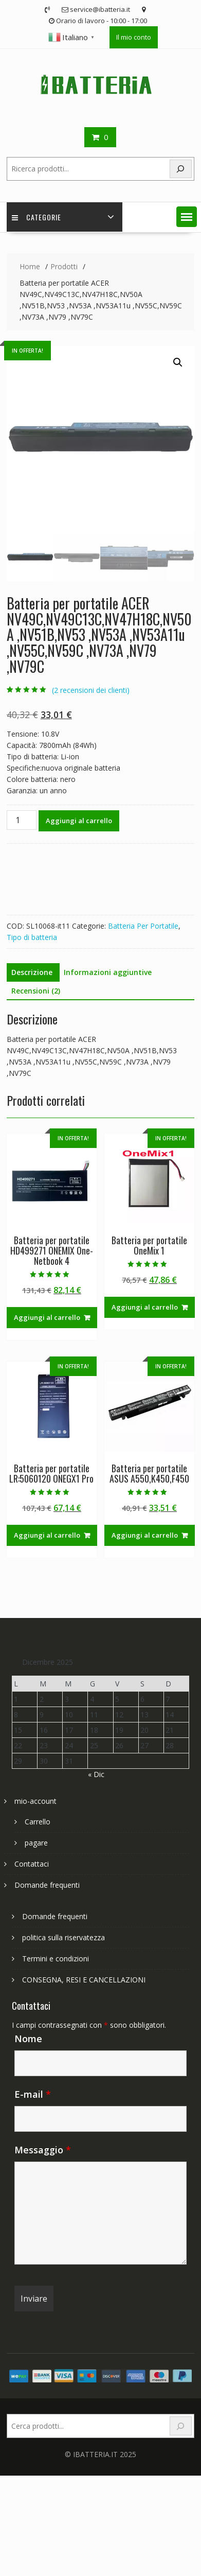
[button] (186, 216)
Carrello (37, 1821)
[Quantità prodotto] (21, 820)
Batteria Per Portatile (143, 926)
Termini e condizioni (55, 1958)
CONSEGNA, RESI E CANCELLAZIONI (83, 1980)
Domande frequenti (47, 1885)
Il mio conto (133, 37)
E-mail (32, 2094)
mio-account (35, 1801)
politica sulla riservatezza (63, 1937)
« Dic (96, 1774)
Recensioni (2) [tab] (35, 991)
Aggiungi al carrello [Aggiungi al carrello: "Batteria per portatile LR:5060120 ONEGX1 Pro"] (47, 1535)
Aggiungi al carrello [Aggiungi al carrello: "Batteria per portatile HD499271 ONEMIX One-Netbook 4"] (47, 1317)
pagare (36, 1843)
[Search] (181, 169)
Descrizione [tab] (31, 972)
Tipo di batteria (32, 937)
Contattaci (31, 1864)
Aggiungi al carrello (79, 820)
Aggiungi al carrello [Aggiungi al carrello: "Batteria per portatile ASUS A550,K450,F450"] (145, 1535)
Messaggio (42, 2150)
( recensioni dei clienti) (91, 690)
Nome (28, 2038)
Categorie (36, 217)
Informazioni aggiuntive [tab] (108, 972)
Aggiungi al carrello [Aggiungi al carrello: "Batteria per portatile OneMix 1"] (145, 1307)
